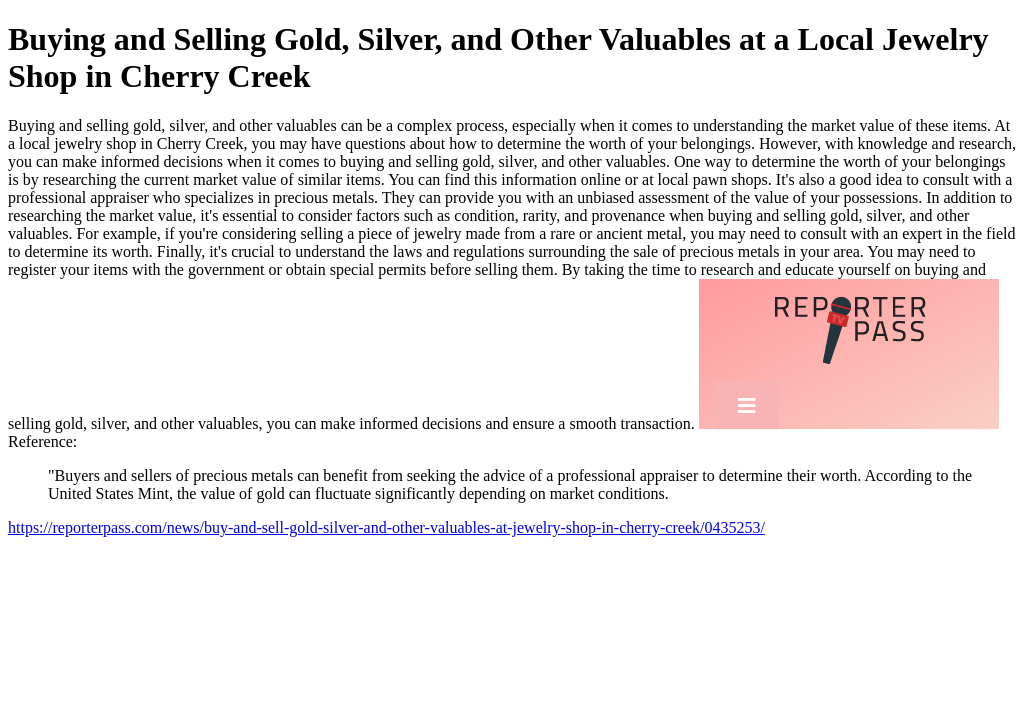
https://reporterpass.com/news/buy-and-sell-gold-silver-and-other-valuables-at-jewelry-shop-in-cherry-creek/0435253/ (386, 527)
